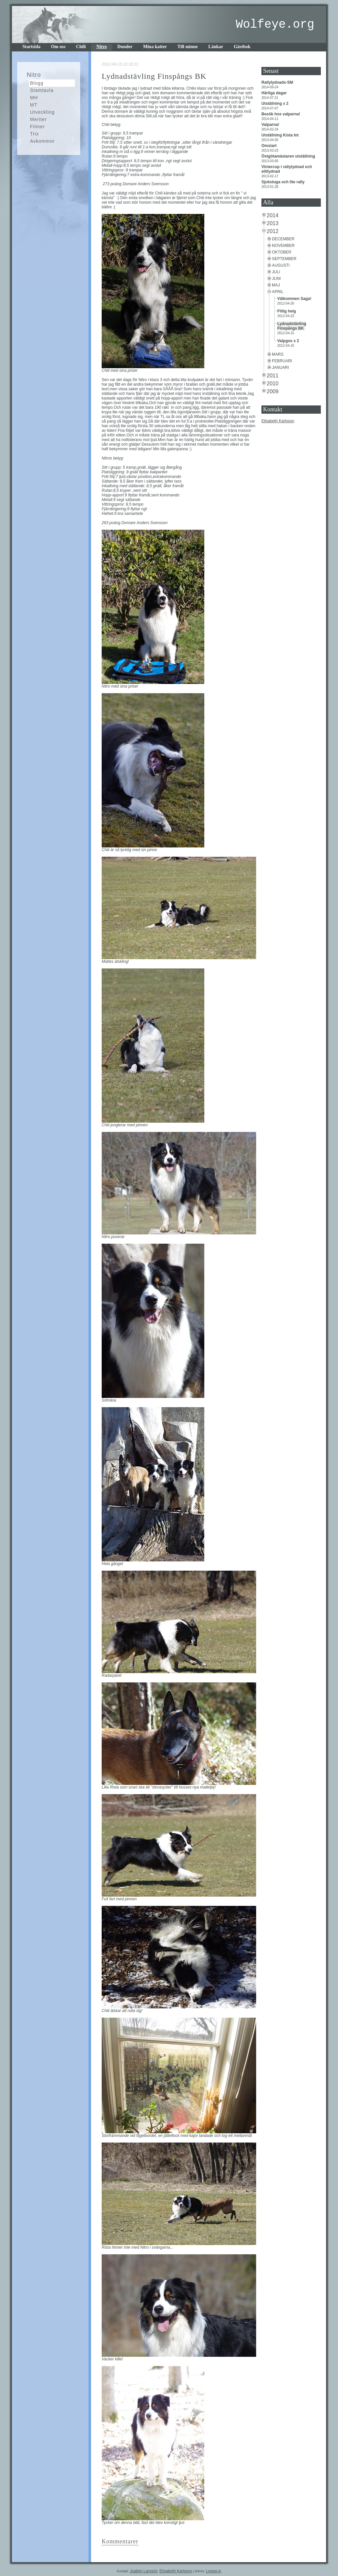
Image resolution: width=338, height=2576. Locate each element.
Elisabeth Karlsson (277, 421)
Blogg (37, 83)
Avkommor (42, 141)
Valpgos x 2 (288, 341)
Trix (34, 133)
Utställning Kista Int (280, 135)
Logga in (213, 2571)
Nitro (101, 46)
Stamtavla (41, 90)
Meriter (38, 119)
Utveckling (42, 112)
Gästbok (242, 46)
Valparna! (270, 124)
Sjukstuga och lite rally (283, 182)
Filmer (37, 126)
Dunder (125, 46)
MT (33, 104)
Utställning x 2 (275, 103)
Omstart (269, 145)
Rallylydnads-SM (277, 82)
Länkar (215, 46)
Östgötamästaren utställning (288, 156)
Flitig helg (287, 311)
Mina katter (155, 46)
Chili (81, 46)
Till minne (187, 46)
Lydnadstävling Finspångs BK (291, 326)
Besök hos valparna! (281, 114)
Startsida (31, 46)
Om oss (58, 46)
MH (34, 97)
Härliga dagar (274, 93)
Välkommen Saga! (295, 298)
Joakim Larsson (143, 2571)
